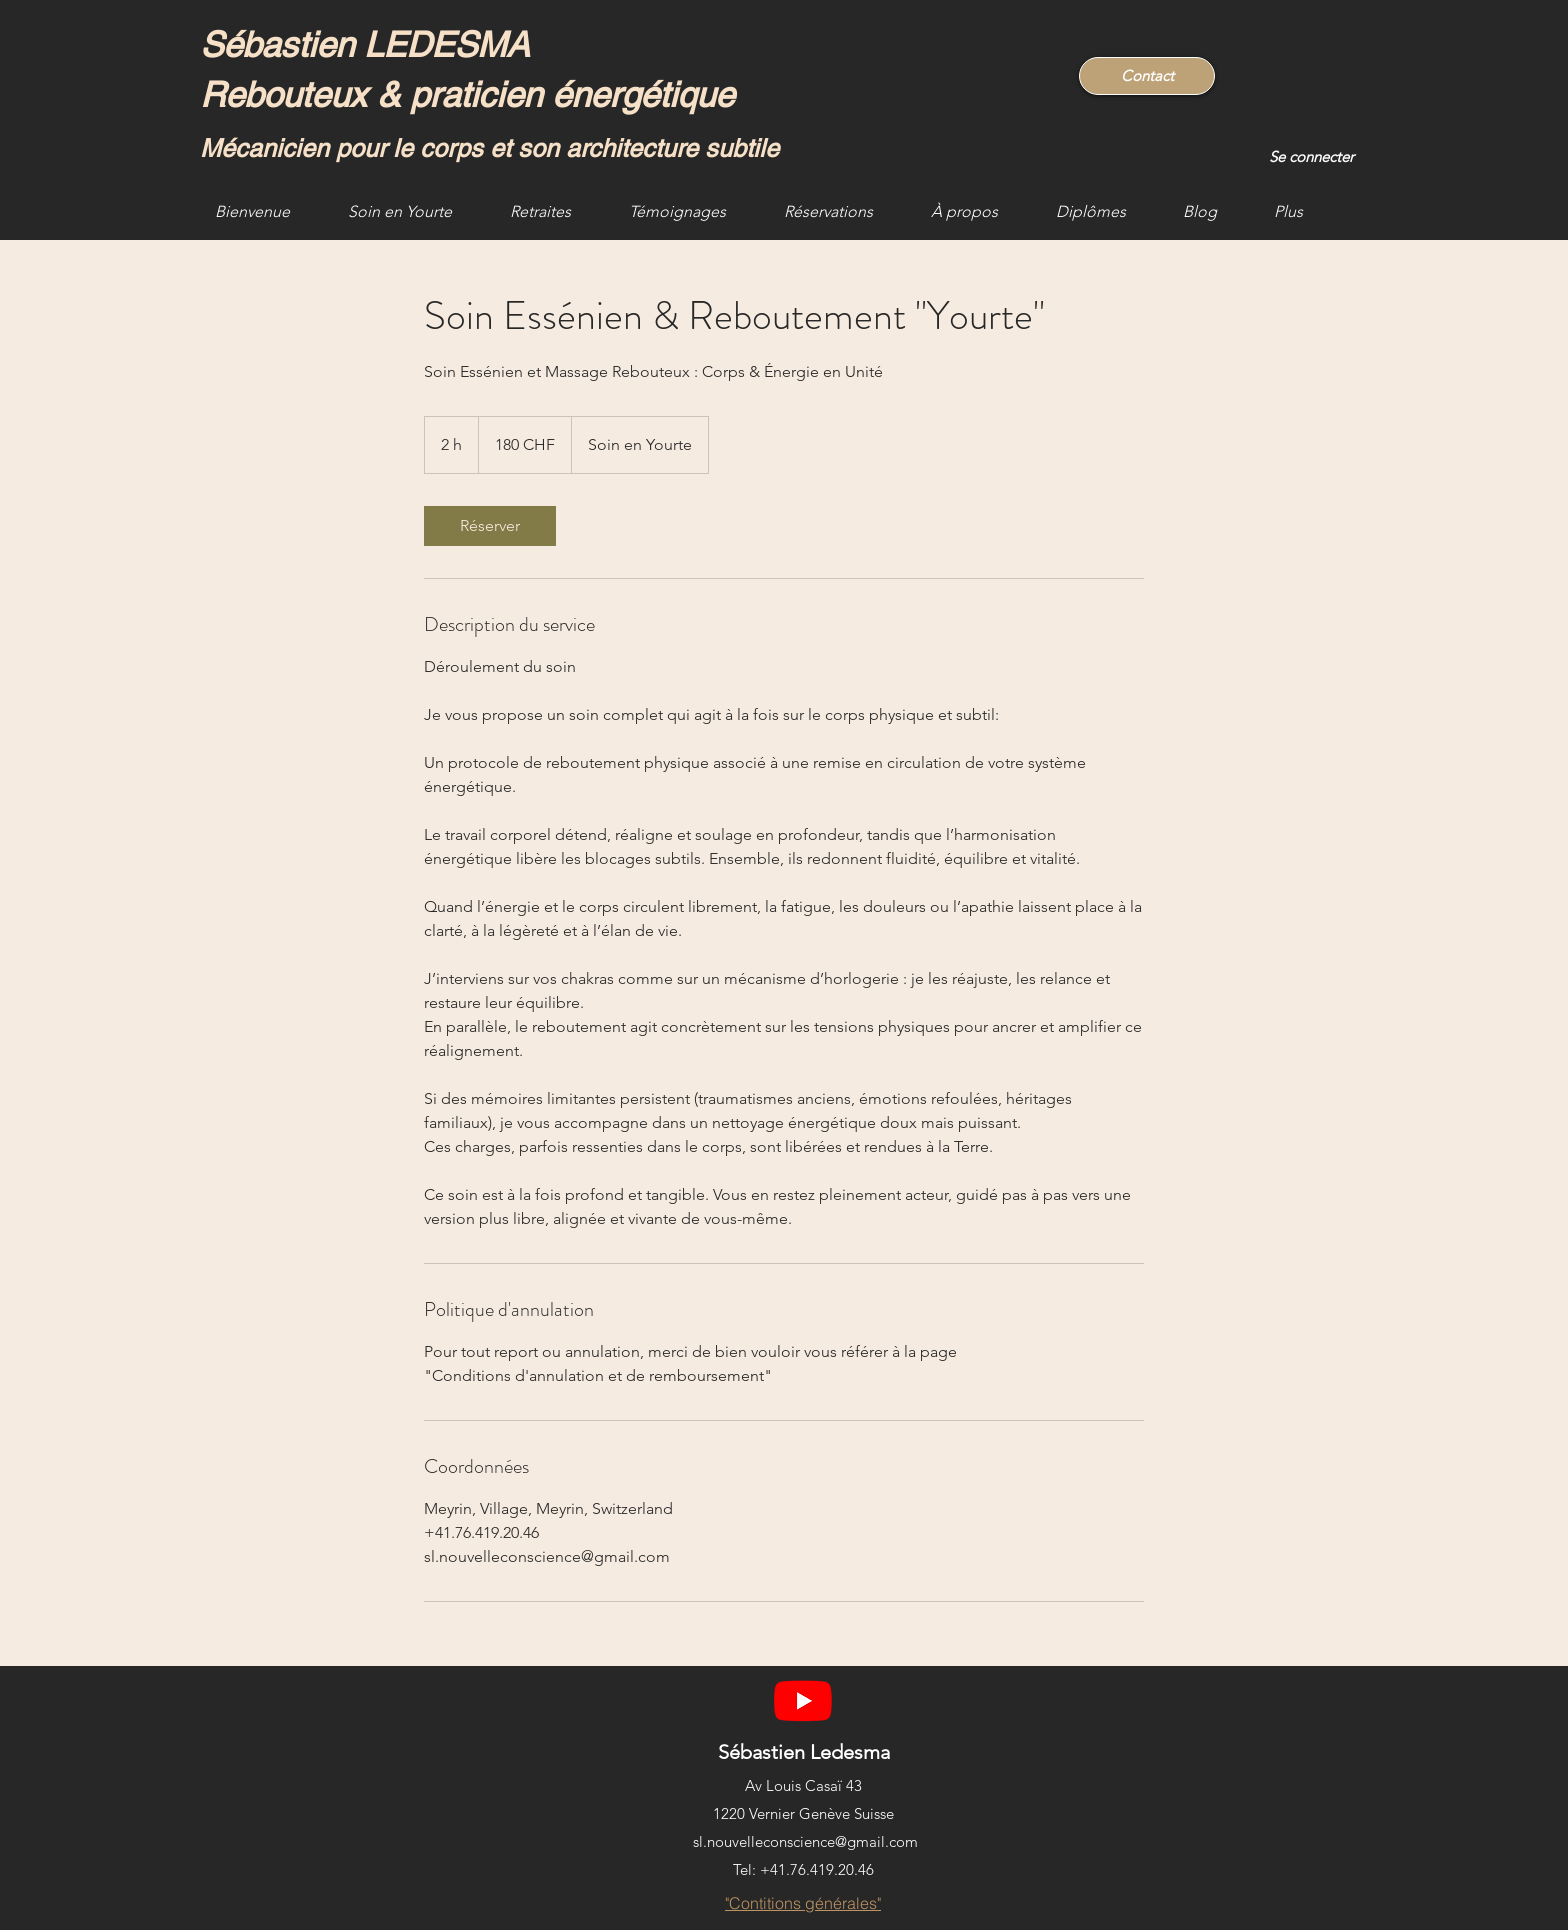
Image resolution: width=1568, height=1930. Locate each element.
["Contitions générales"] (803, 1903)
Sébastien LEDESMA (369, 44)
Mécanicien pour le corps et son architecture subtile (489, 148)
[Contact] (1147, 76)
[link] (490, 526)
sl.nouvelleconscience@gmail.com (805, 1841)
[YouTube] (803, 1700)
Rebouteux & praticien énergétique (467, 94)
